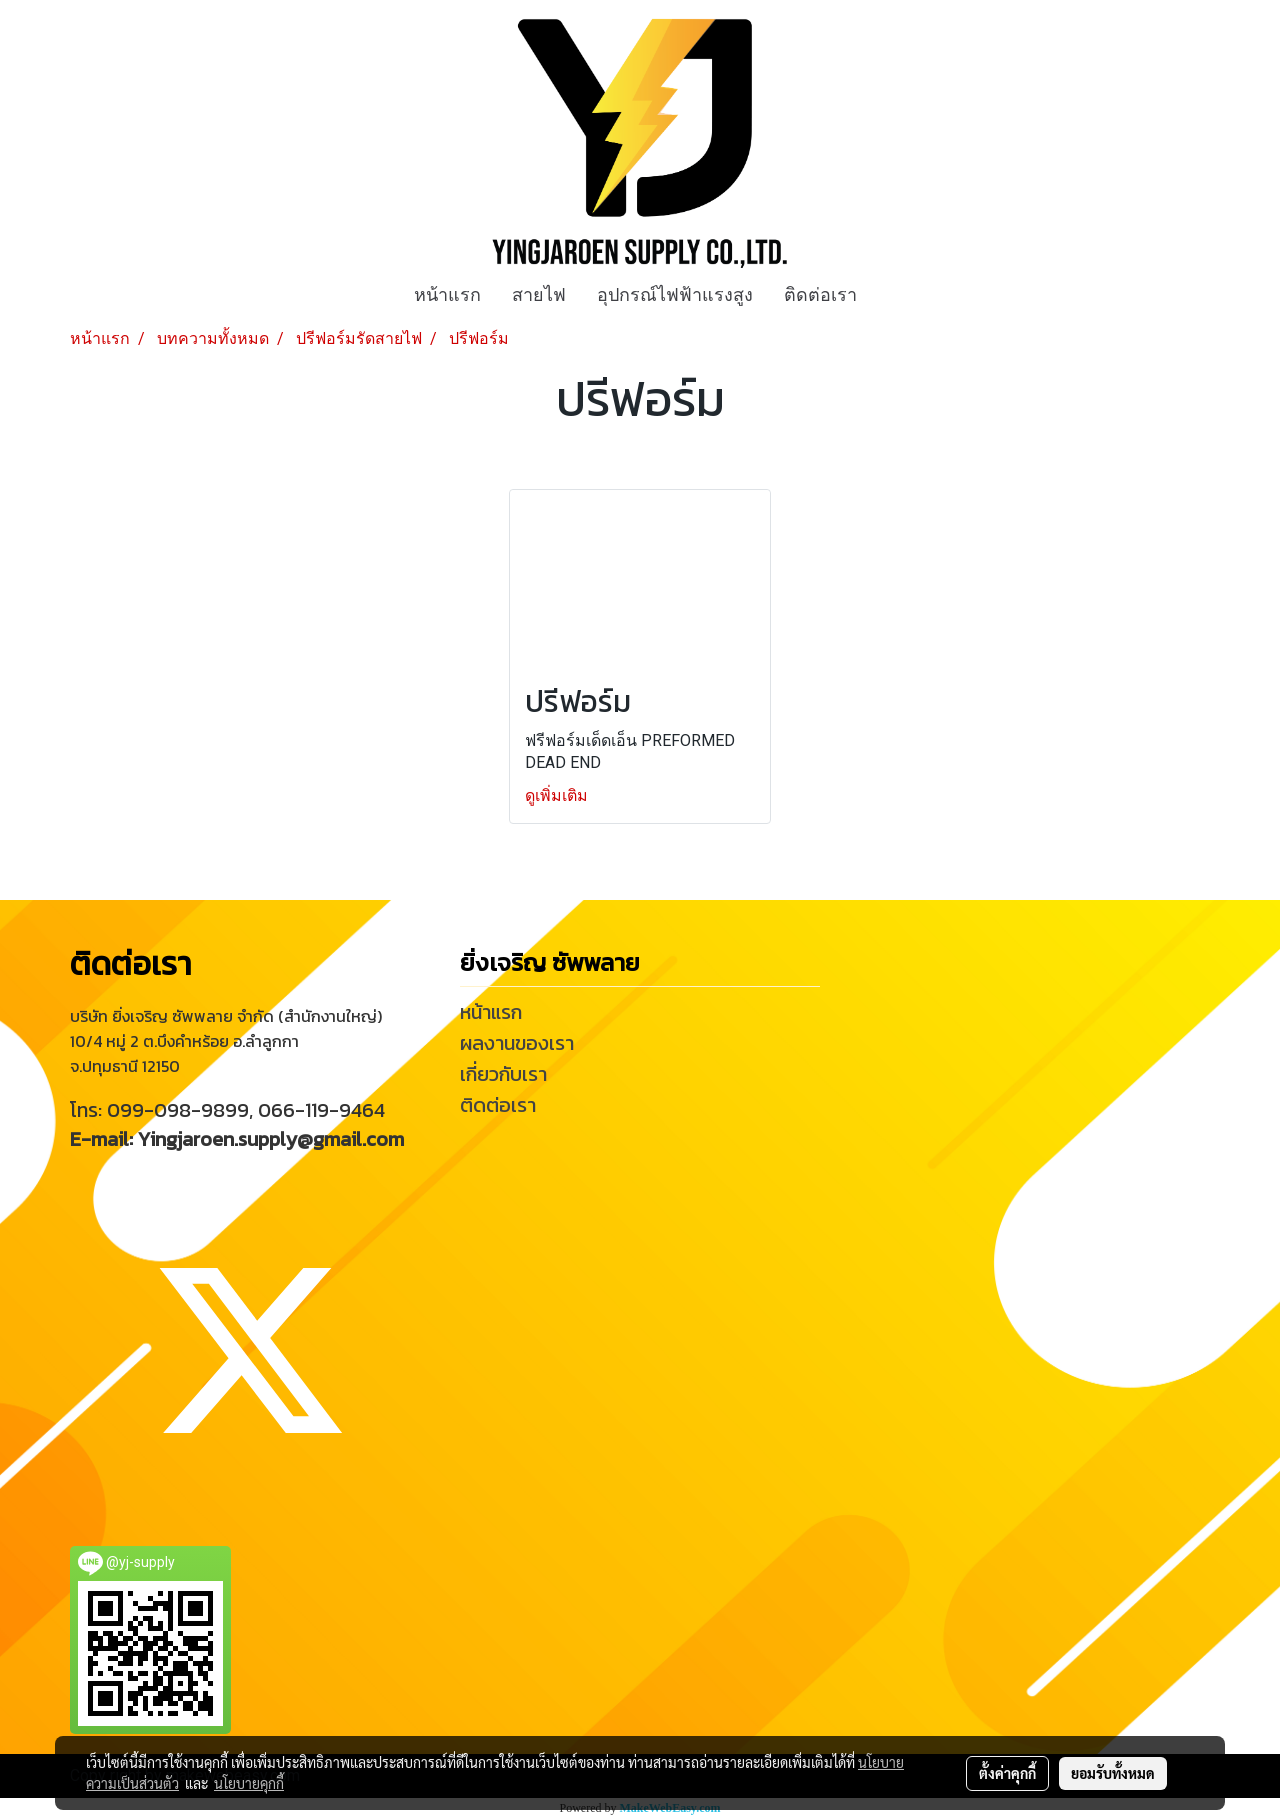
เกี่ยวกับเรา (503, 1074)
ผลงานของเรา (517, 1043)
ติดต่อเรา (820, 294)
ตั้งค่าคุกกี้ (1007, 1773)
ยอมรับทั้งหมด (1113, 1773)
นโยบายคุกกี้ (249, 1783)
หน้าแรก (447, 294)
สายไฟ (539, 294)
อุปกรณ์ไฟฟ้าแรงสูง (675, 294)
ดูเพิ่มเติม (558, 795)
